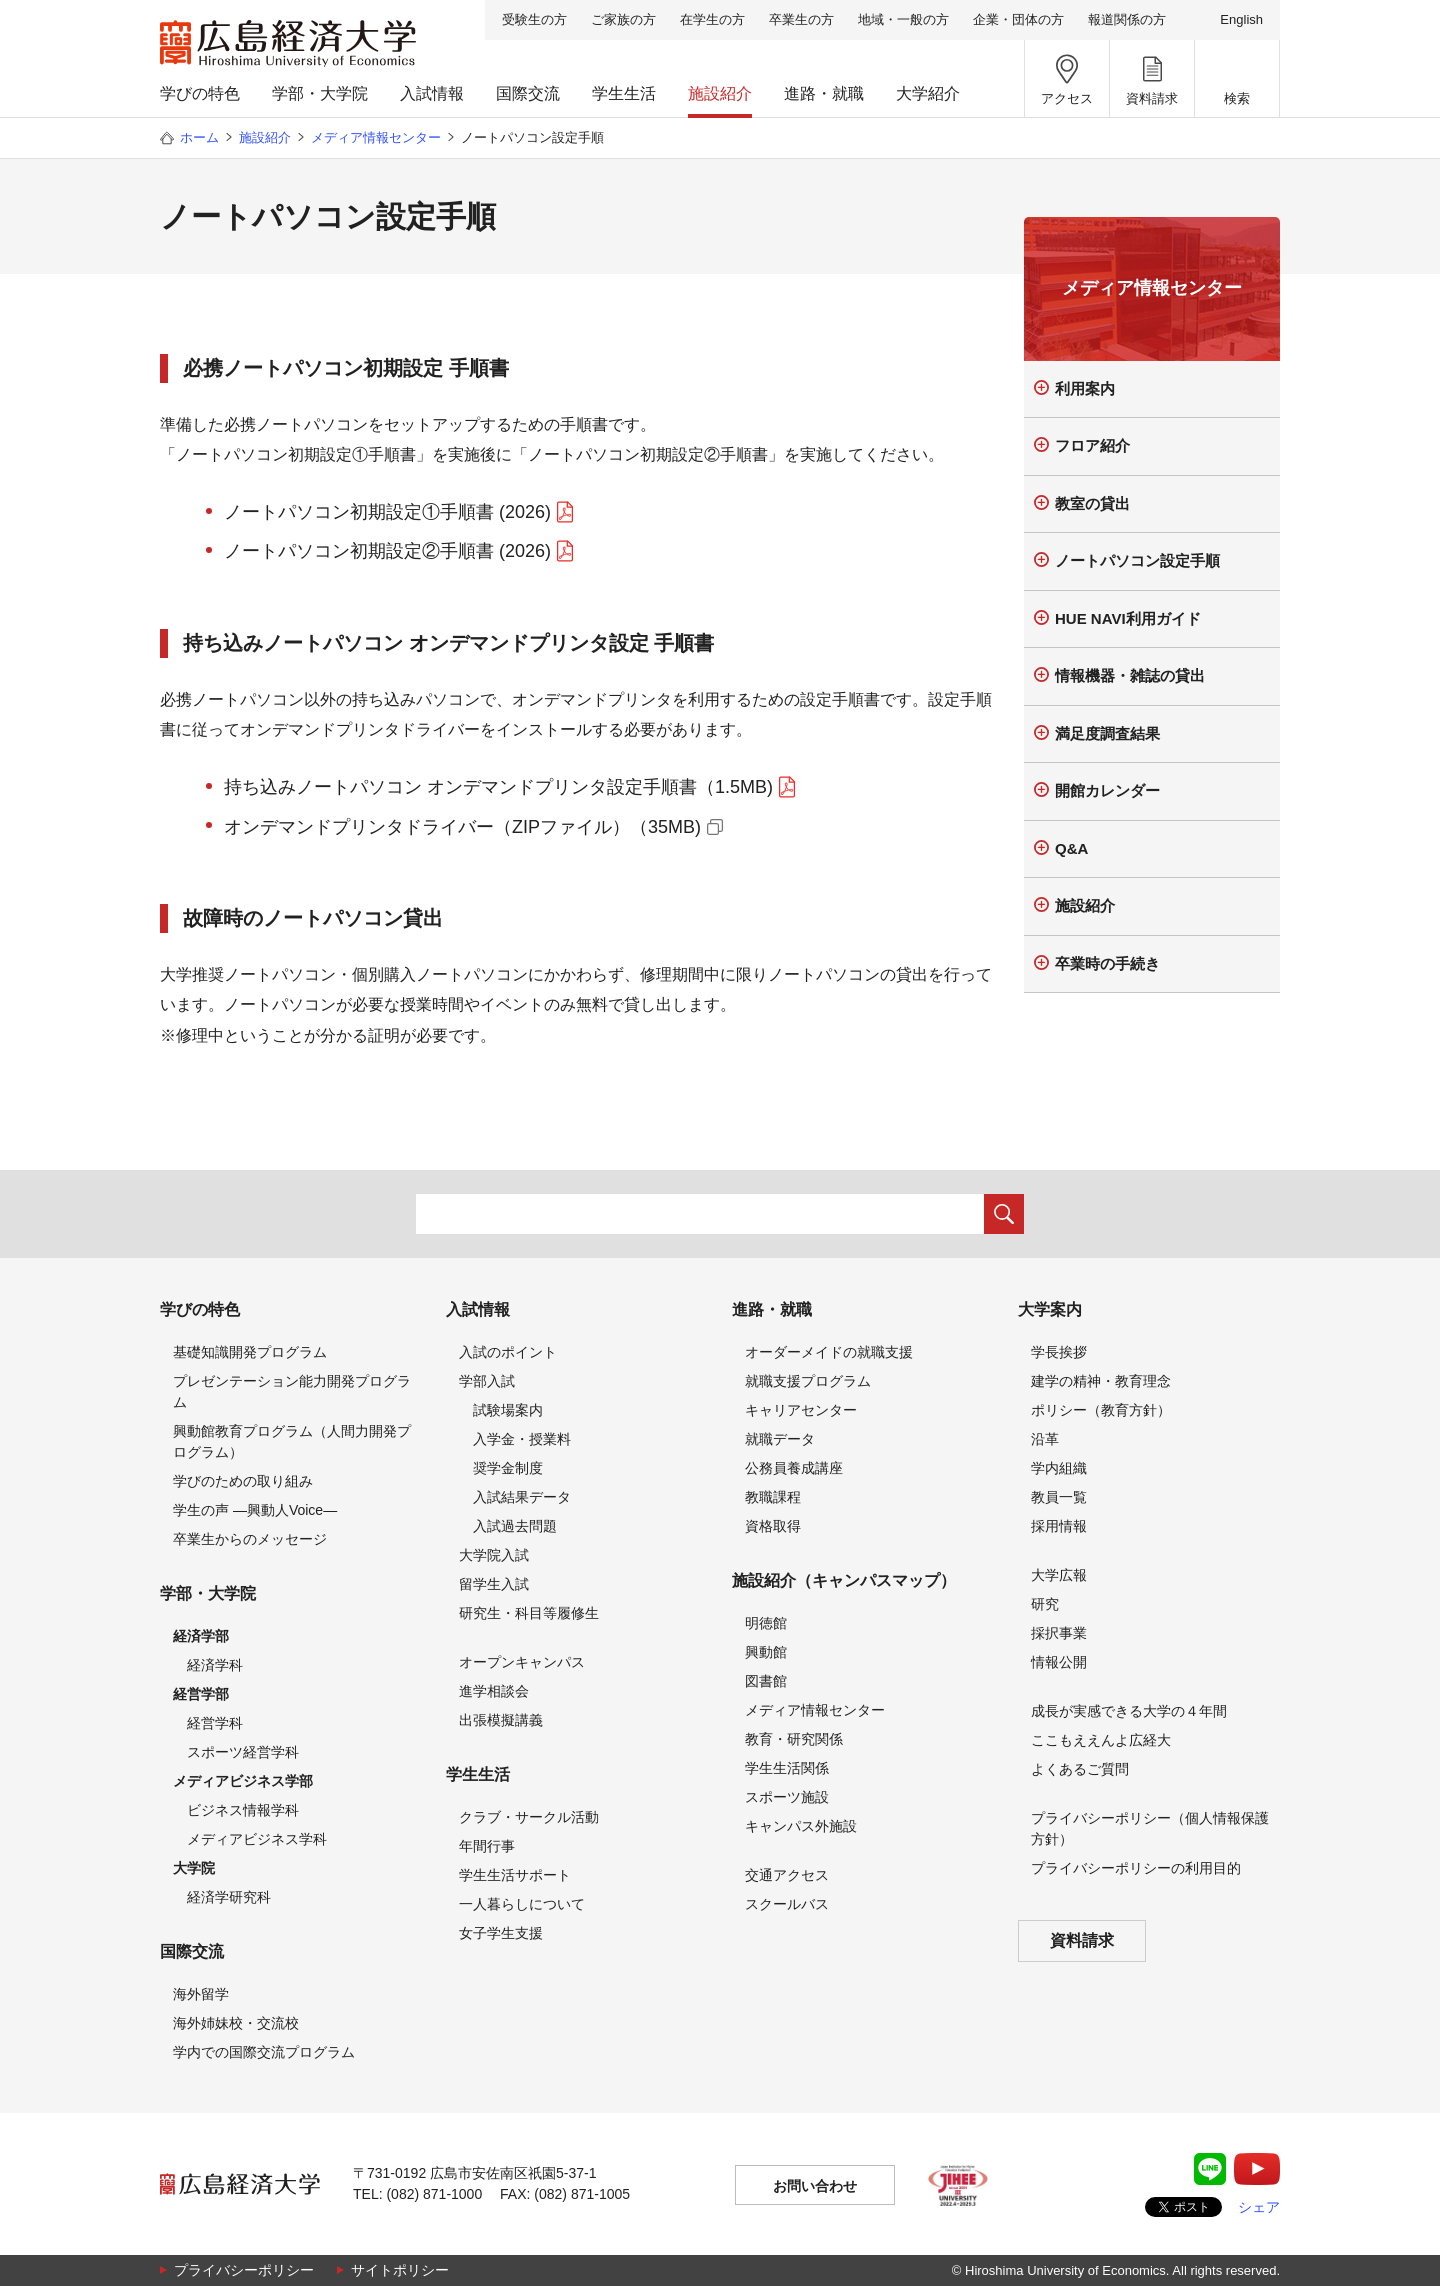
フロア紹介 (1092, 445)
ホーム (199, 137)
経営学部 (201, 1694)
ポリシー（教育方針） (1101, 1410)
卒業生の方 (801, 19)
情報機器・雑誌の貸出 (1130, 675)
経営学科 (215, 1723)
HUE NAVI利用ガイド (1128, 618)
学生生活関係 (787, 1768)
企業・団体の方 (1018, 19)
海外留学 (201, 1994)
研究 (1045, 1604)
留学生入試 (494, 1584)
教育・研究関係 (794, 1739)
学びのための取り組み (243, 1481)
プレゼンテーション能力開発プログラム (292, 1391)
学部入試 (487, 1381)
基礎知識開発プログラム (250, 1352)
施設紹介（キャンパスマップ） (844, 1580)
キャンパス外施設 (801, 1826)
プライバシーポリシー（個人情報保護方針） (1150, 1828)
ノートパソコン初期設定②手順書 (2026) (387, 551)
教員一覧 (1059, 1497)
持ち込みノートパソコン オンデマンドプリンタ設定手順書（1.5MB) (498, 787)
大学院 (194, 1868)
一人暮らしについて (522, 1904)
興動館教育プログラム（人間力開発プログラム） (292, 1441)
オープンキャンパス (522, 1662)
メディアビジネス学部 (243, 1781)
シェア (1259, 2207)
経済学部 (201, 1636)
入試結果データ (522, 1497)
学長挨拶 (1059, 1352)
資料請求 (1082, 1940)
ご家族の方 (623, 19)
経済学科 (215, 1665)
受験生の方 (534, 19)
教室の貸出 (1092, 503)
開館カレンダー (1107, 790)
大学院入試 (494, 1555)
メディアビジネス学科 (257, 1839)
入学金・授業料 (522, 1439)
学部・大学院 (320, 93)
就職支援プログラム (808, 1381)
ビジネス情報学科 (243, 1810)
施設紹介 (720, 93)
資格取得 (773, 1526)
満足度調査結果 (1107, 733)
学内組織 (1059, 1468)
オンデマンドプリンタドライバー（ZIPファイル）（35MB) (462, 827)
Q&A (1071, 848)
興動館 (766, 1652)
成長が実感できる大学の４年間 (1129, 1711)
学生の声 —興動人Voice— (255, 1510)
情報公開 (1059, 1662)
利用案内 (1085, 388)
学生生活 (624, 93)
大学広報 (1059, 1575)
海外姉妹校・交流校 (236, 2023)
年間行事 (487, 1846)
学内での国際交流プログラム (264, 2052)
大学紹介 (928, 93)
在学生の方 (712, 19)
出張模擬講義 (501, 1720)
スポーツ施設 (787, 1797)
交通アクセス (787, 1875)
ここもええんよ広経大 (1101, 1740)
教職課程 (773, 1497)
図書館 (766, 1681)
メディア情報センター (376, 137)
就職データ (780, 1439)
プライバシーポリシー (244, 2270)
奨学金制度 (508, 1468)
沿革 (1045, 1439)
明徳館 (766, 1623)
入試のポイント (508, 1352)
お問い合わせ (815, 2186)
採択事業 (1059, 1633)
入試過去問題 (515, 1526)
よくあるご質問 (1080, 1769)
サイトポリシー (400, 2270)
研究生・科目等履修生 (529, 1613)
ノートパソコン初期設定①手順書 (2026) (387, 512)
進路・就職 (824, 93)
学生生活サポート (515, 1875)
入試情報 (432, 93)
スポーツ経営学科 (243, 1752)
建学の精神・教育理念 (1101, 1381)
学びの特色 (200, 93)
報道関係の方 (1127, 19)
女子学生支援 (501, 1933)
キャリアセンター (801, 1410)
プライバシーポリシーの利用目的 (1136, 1868)
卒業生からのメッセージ (250, 1539)
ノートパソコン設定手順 (1137, 560)
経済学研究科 (229, 1897)
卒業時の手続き (1107, 963)
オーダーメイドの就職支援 (829, 1352)
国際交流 (528, 93)
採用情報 (1059, 1526)
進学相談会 (494, 1691)
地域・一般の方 (903, 19)
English (1241, 19)
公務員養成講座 (794, 1468)
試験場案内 (508, 1410)
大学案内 (1050, 1309)
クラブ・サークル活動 (529, 1817)
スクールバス (787, 1904)
